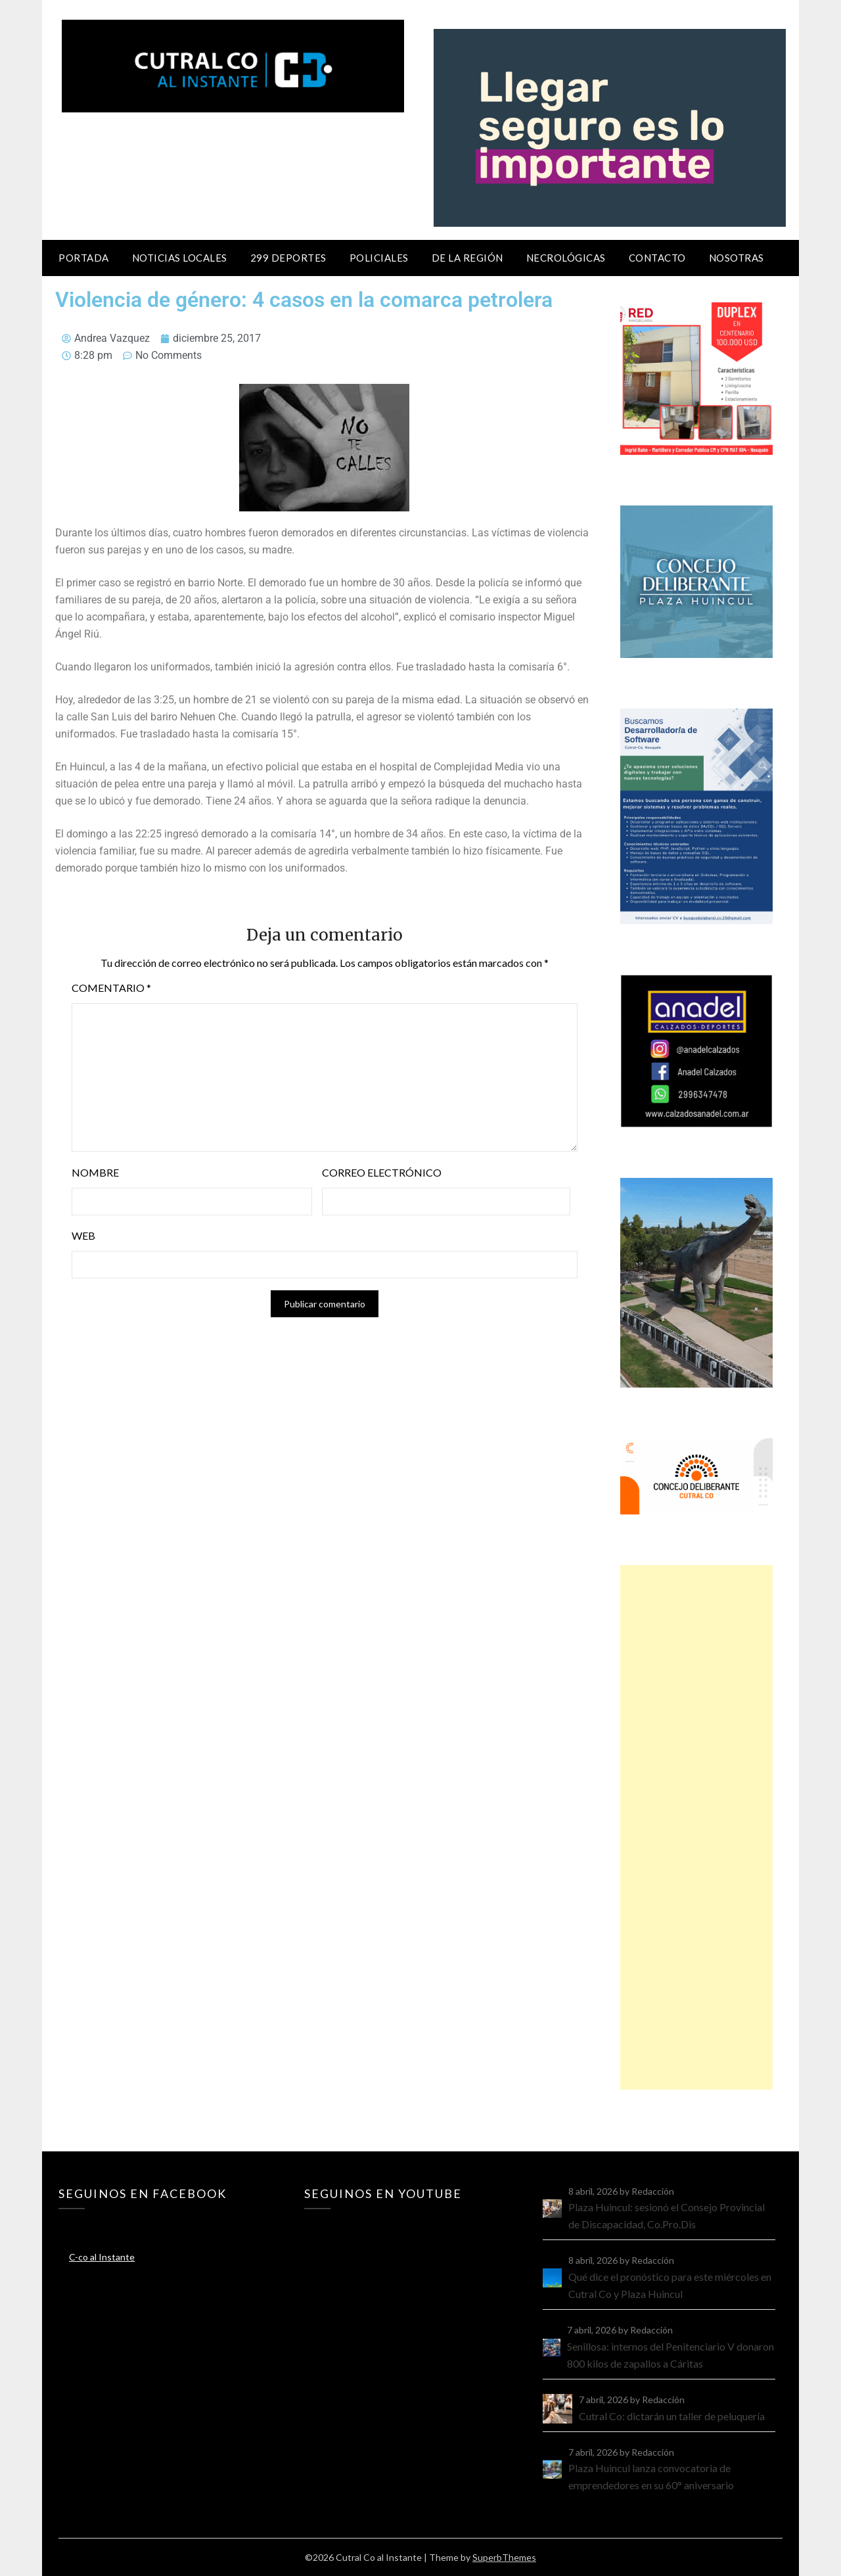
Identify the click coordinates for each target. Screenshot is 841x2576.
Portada (83, 258)
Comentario (111, 987)
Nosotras (736, 258)
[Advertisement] (696, 1827)
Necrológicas (566, 258)
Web (83, 1235)
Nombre (95, 1172)
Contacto (657, 258)
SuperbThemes (504, 2557)
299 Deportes (288, 258)
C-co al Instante (102, 2256)
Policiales (379, 258)
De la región (467, 258)
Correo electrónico (382, 1172)
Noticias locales (179, 258)
